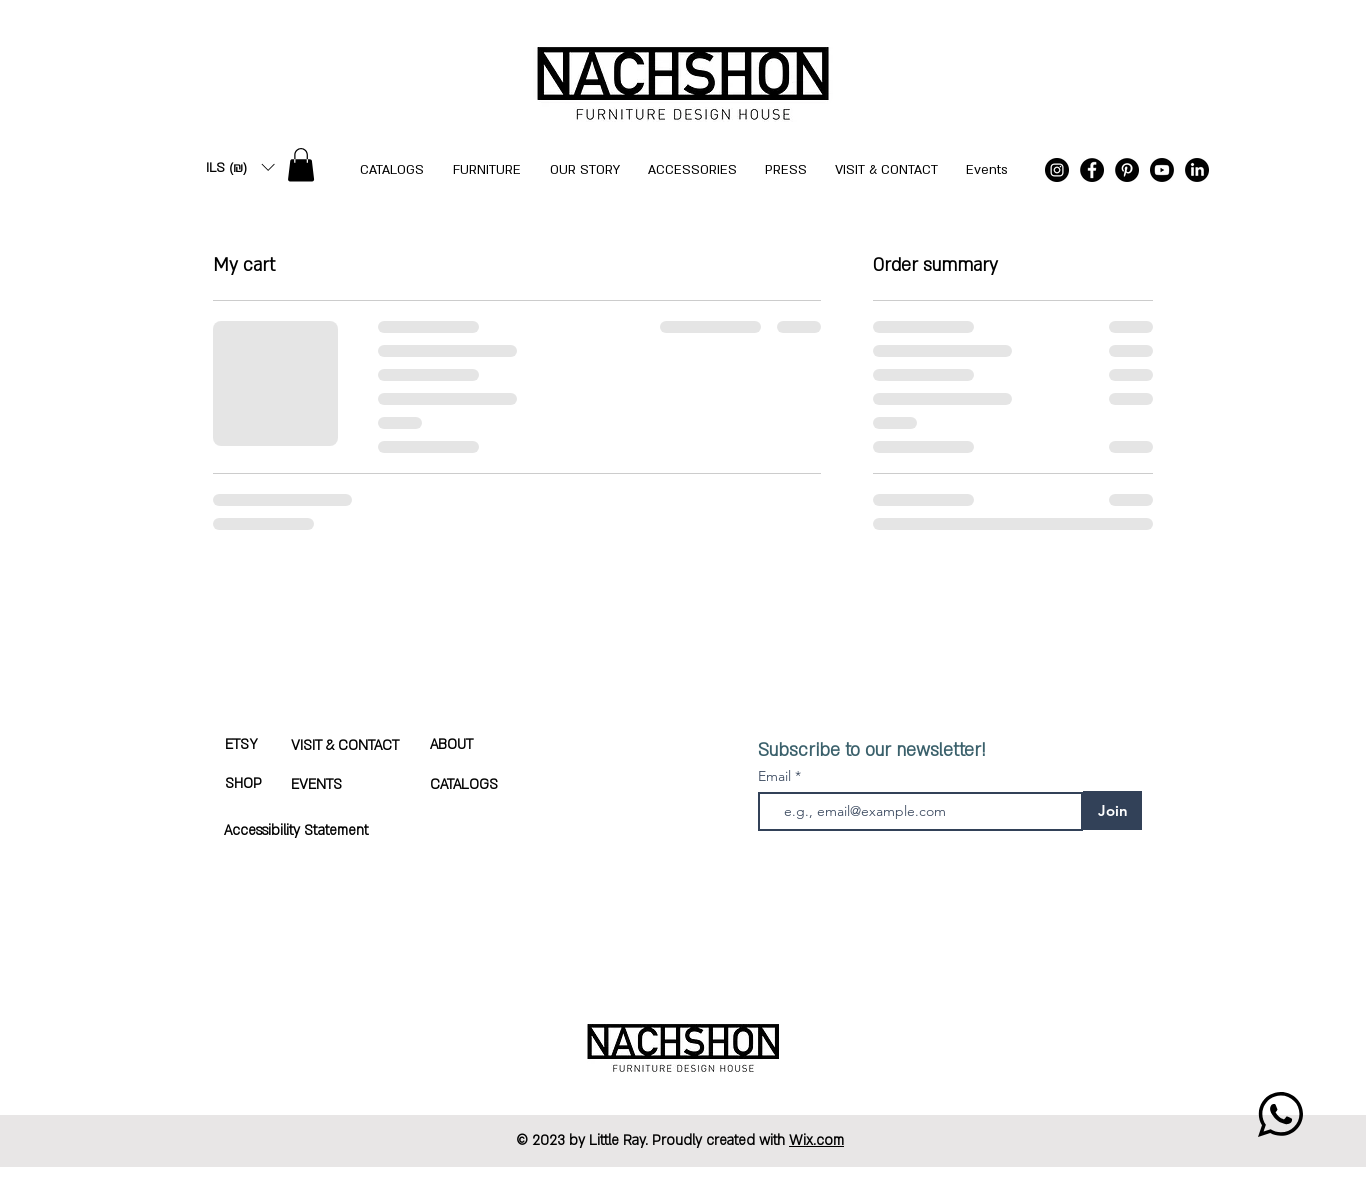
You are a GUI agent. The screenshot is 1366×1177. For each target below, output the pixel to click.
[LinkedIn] (1197, 170)
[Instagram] (1057, 170)
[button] (240, 167)
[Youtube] (1162, 170)
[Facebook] (1092, 170)
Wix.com (816, 1140)
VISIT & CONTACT (345, 745)
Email (776, 776)
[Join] (1112, 810)
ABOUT (451, 744)
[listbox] (240, 167)
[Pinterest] (1127, 170)
